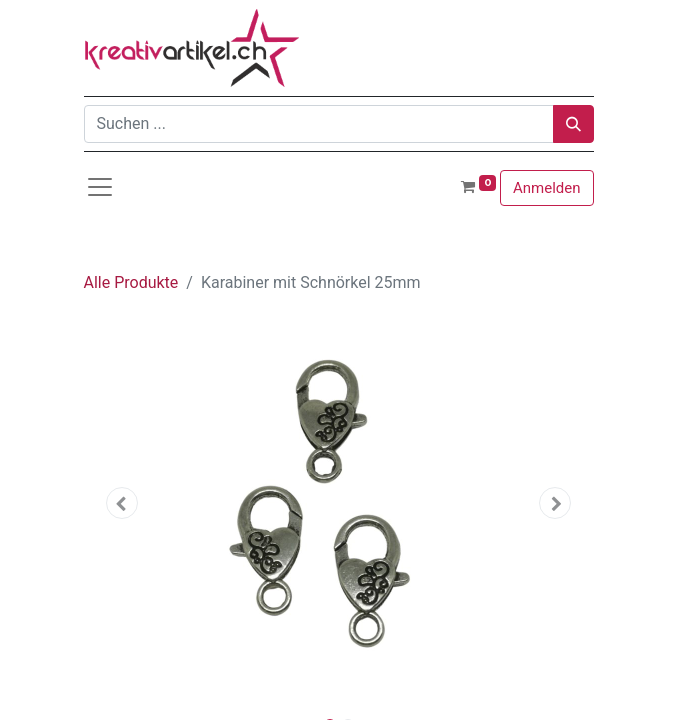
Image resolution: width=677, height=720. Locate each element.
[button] (122, 503)
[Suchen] (573, 124)
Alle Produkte (131, 282)
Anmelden (547, 188)
